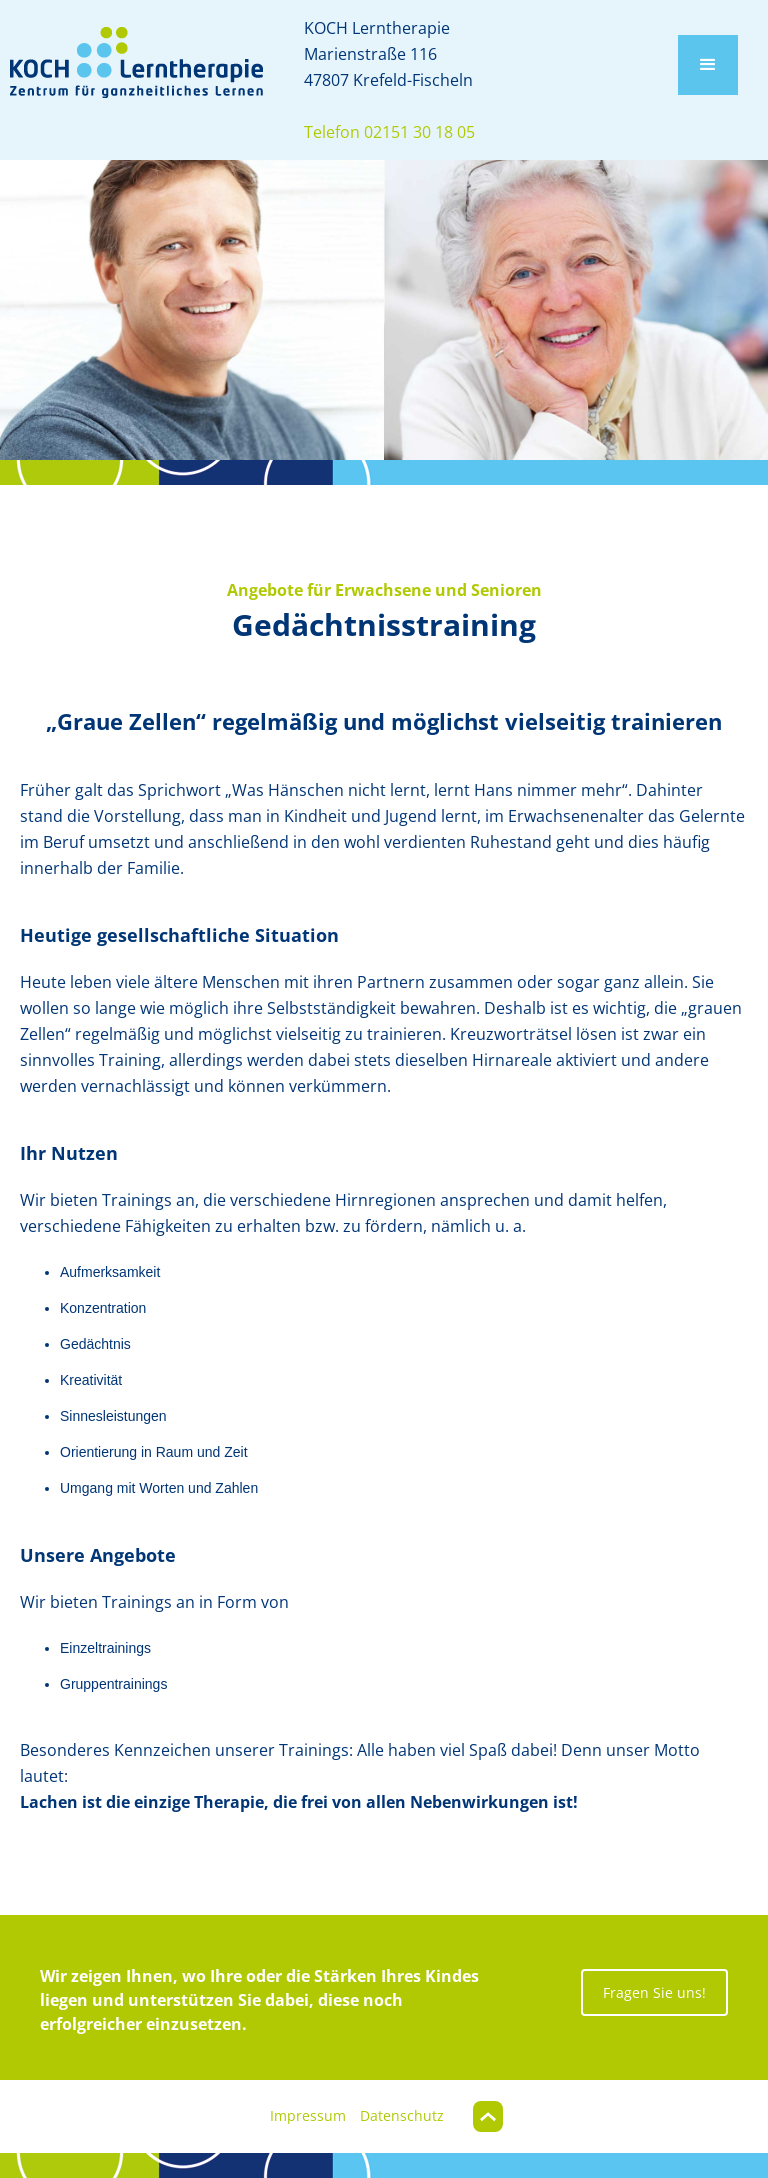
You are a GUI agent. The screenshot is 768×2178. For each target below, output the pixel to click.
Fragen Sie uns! (654, 1992)
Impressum (308, 2115)
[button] (708, 65)
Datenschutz (402, 2115)
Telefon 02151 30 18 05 (389, 132)
